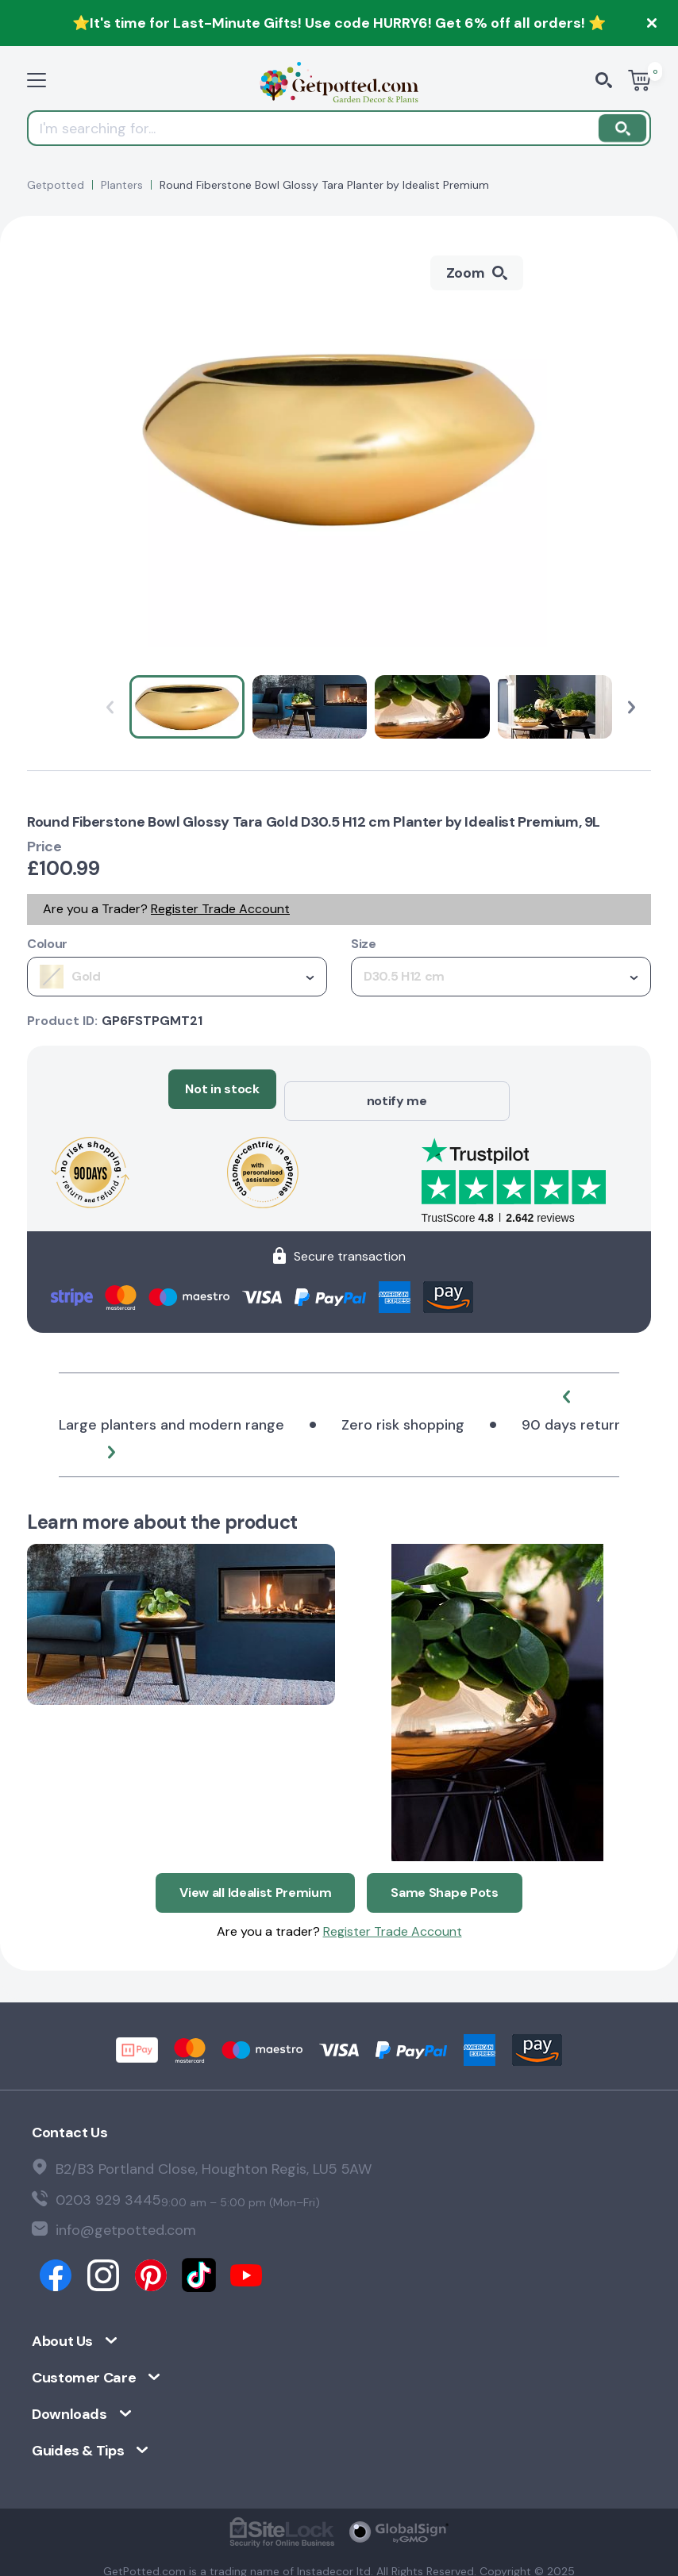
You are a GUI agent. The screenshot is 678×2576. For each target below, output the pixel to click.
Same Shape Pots (444, 1868)
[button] (631, 707)
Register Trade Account (220, 908)
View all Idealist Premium (255, 1868)
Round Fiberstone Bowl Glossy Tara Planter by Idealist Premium (324, 185)
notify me (397, 1089)
